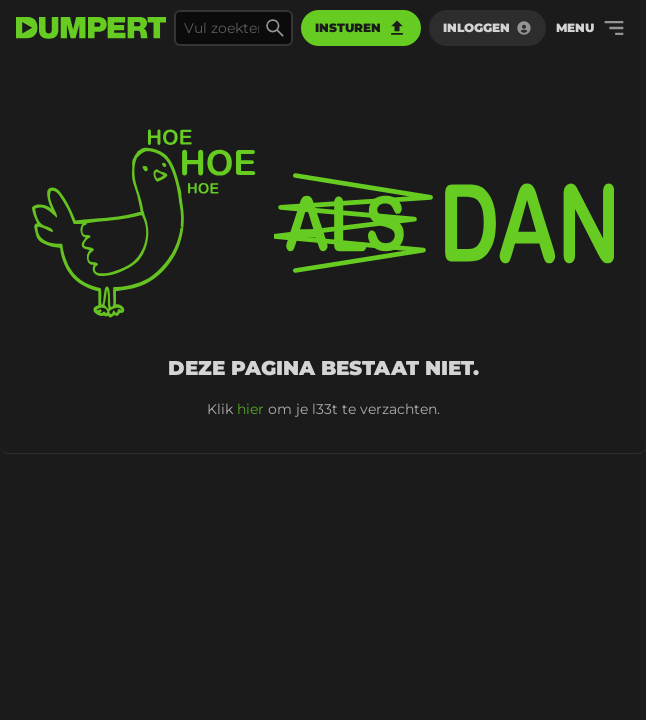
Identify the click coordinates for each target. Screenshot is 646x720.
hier (250, 409)
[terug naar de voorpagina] (91, 28)
